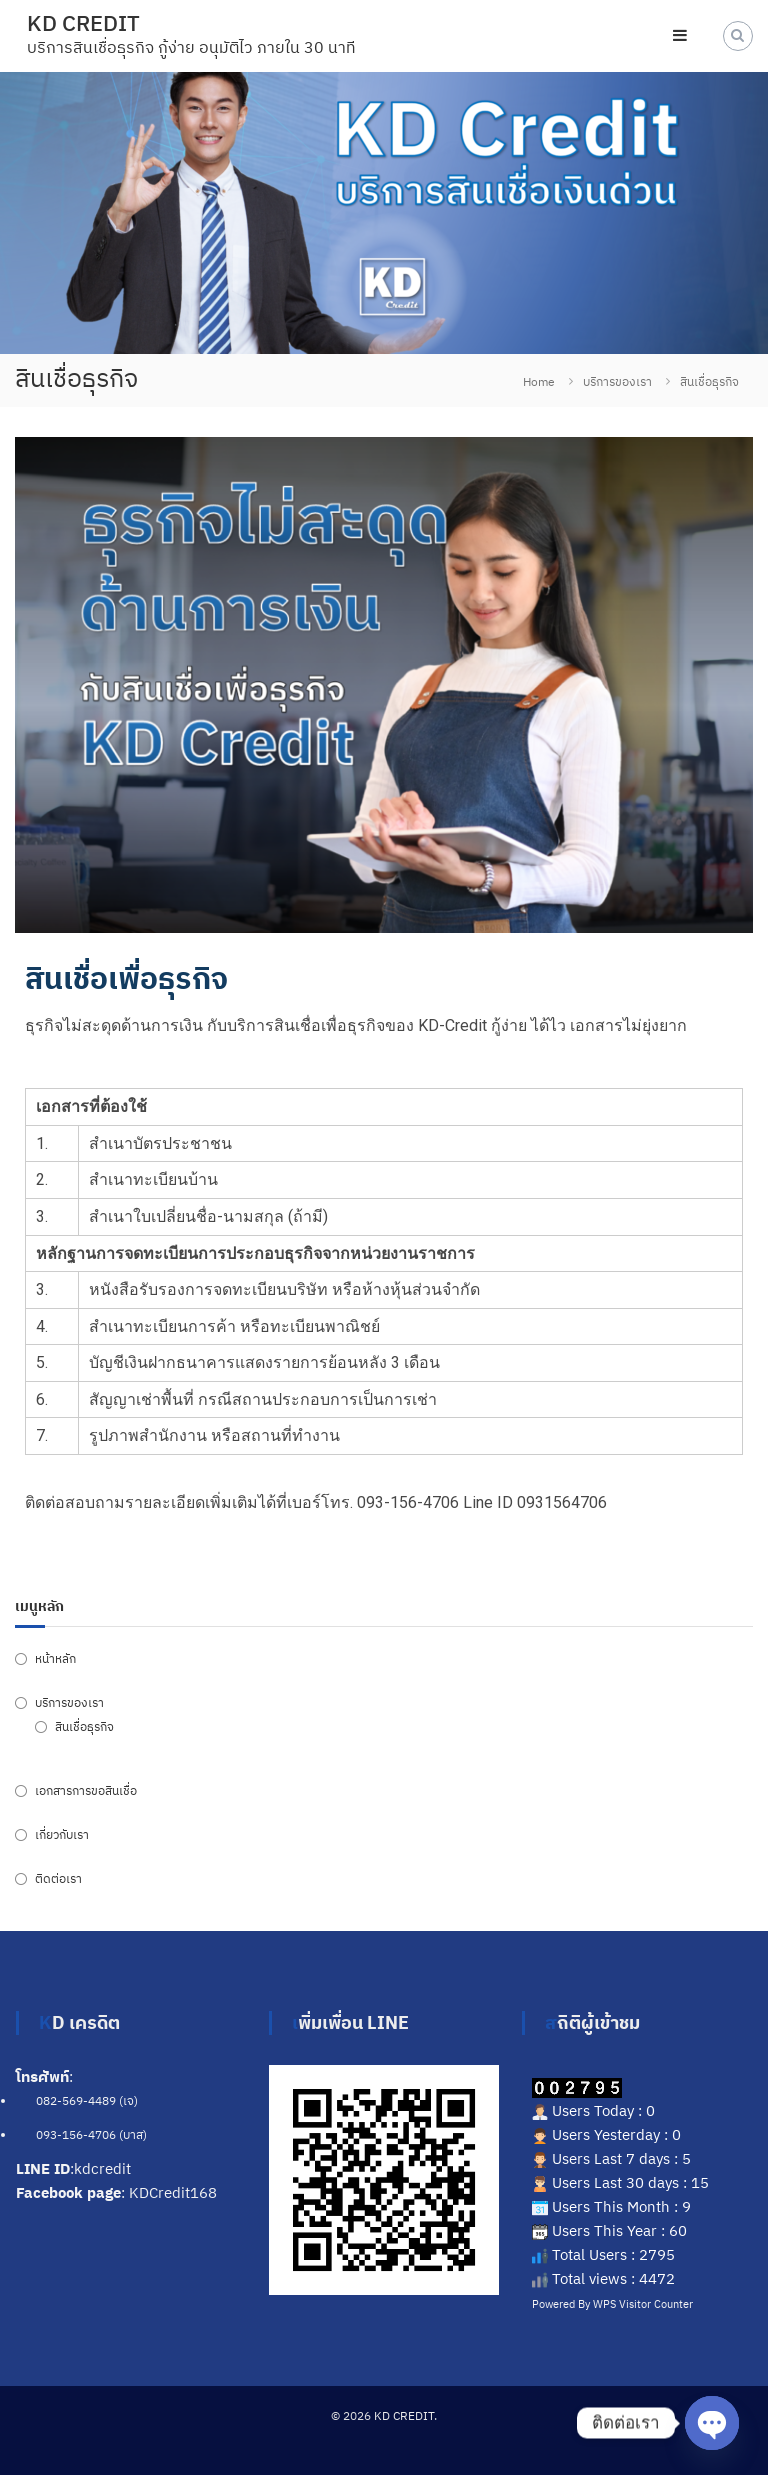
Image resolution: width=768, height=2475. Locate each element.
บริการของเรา (617, 381)
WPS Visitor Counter (643, 2303)
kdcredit (102, 2168)
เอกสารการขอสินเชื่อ (86, 1790)
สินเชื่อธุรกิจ (84, 1726)
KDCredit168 (173, 2192)
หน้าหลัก (55, 1658)
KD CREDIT (83, 22)
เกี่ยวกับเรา (62, 1834)
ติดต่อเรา (58, 1878)
